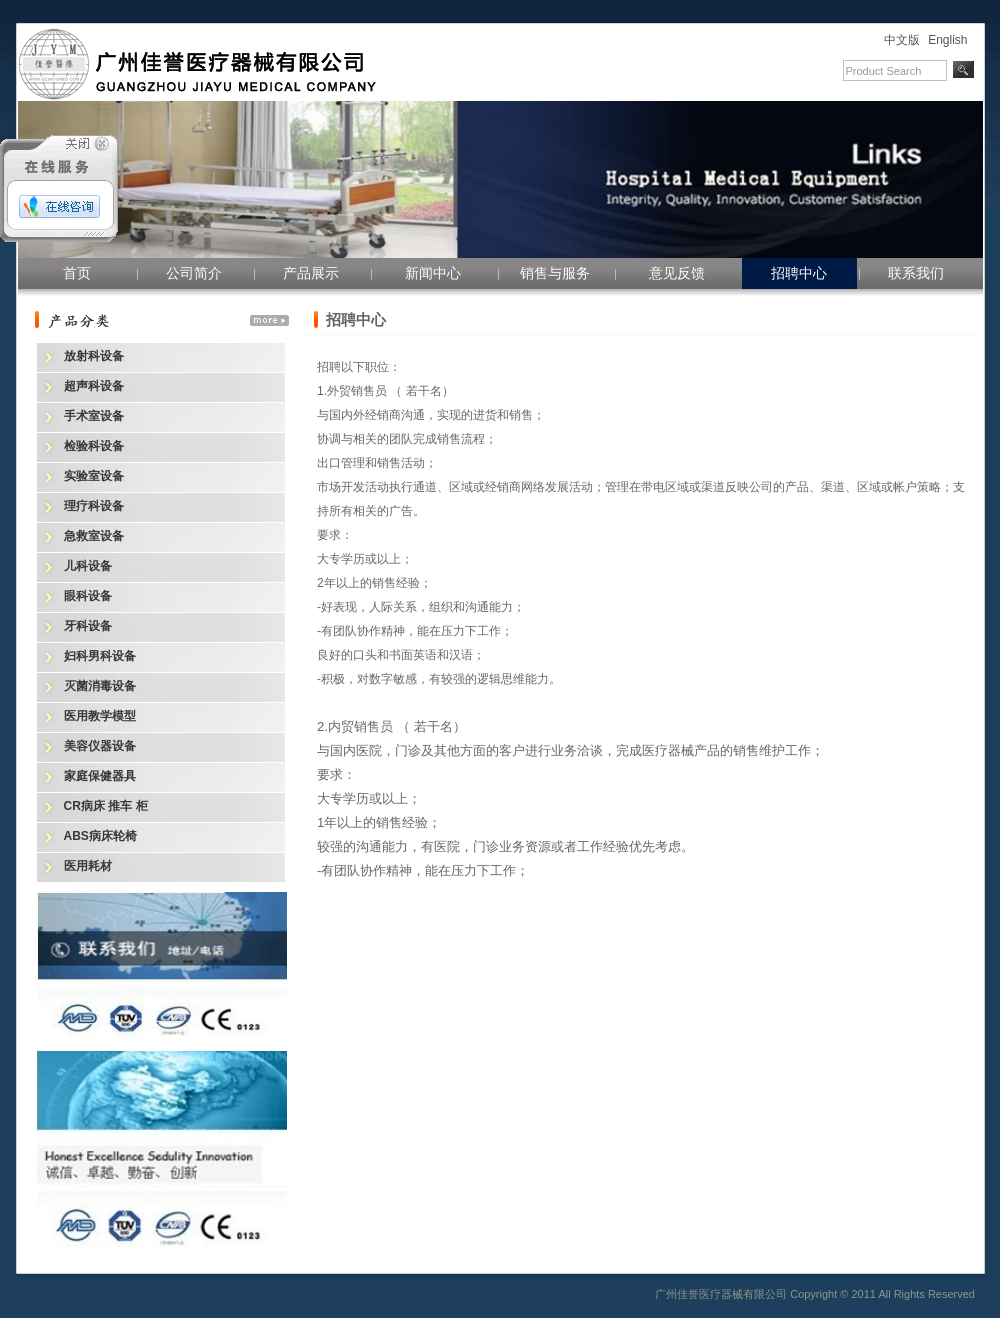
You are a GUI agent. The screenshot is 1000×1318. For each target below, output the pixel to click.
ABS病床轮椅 (100, 836)
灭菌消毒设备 (100, 686)
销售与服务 (555, 273)
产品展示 (311, 273)
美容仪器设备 (100, 746)
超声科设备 (94, 386)
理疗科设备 (94, 506)
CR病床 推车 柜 (106, 806)
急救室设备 (94, 536)
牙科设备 (88, 626)
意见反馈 (677, 273)
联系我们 (916, 273)
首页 (77, 273)
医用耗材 (88, 866)
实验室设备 (94, 476)
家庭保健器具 (100, 776)
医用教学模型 (100, 716)
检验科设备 (94, 446)
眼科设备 (88, 596)
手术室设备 (94, 416)
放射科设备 (94, 356)
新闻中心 (433, 273)
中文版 (902, 40)
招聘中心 (799, 273)
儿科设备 (88, 566)
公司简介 (194, 273)
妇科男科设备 (100, 656)
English (947, 40)
